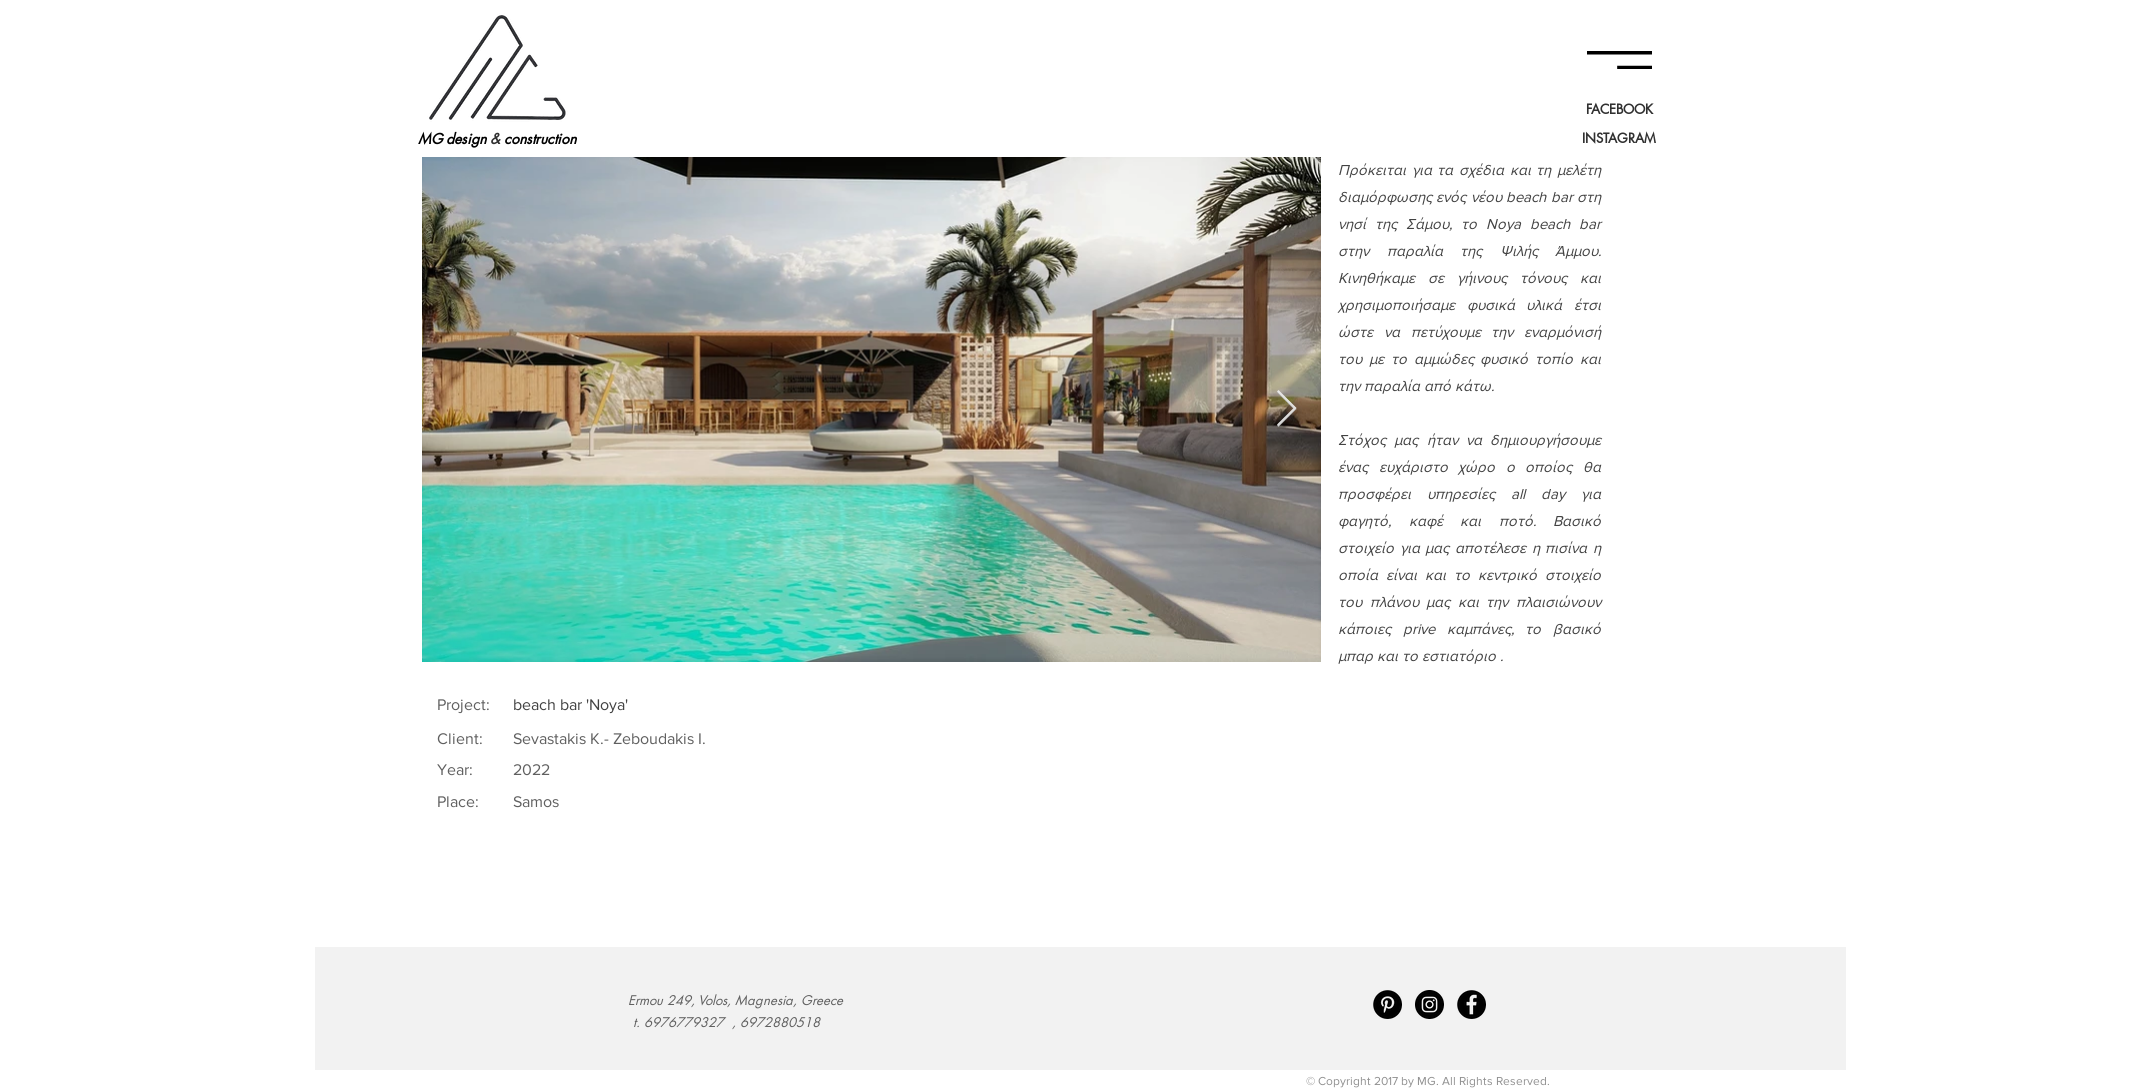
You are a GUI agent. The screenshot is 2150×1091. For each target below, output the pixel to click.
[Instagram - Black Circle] (1429, 1004)
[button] (1619, 60)
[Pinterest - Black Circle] (1387, 1004)
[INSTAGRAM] (1619, 138)
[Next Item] (1286, 409)
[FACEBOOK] (1619, 109)
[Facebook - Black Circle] (1471, 1004)
